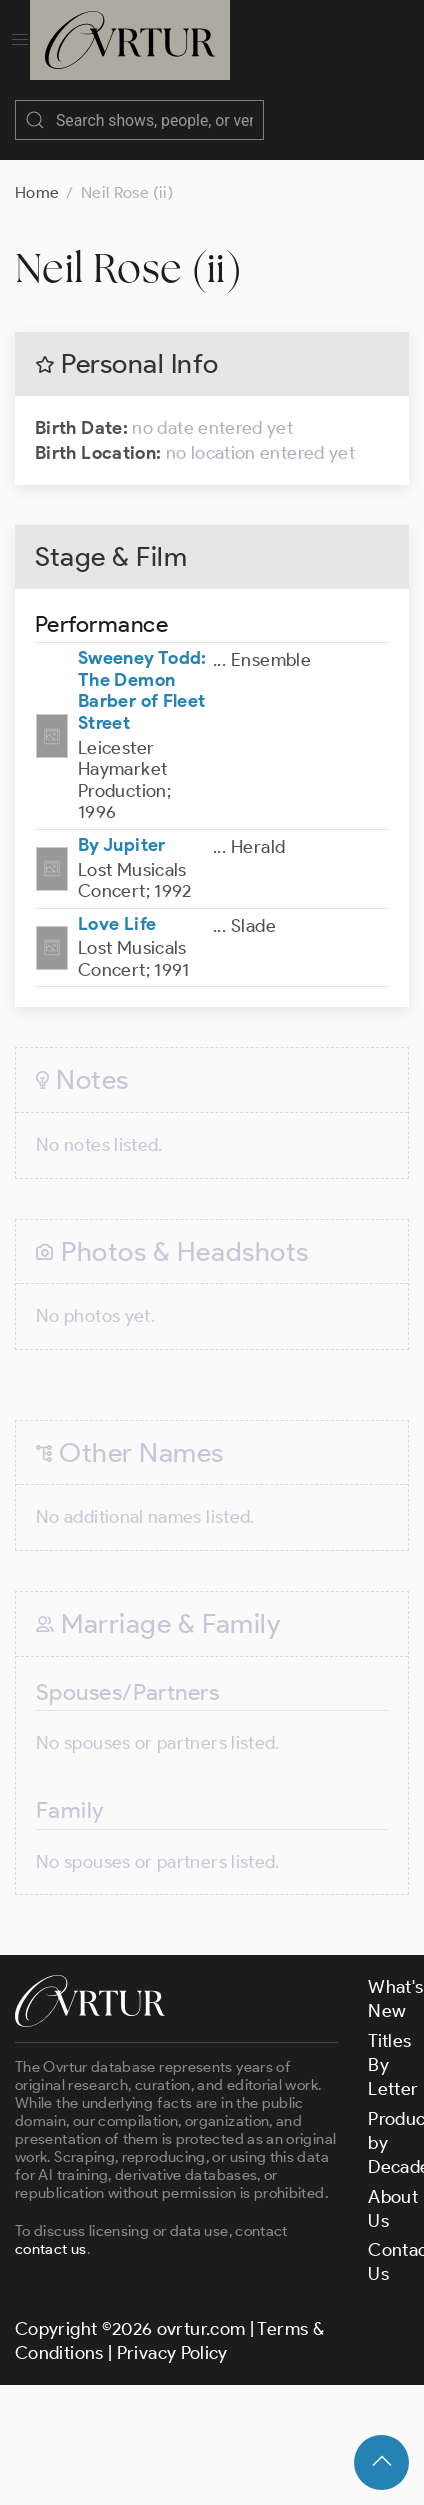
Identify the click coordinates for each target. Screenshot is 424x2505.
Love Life (117, 904)
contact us (51, 2229)
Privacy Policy (172, 2333)
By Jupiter (122, 825)
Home (37, 172)
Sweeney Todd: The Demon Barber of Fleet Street (142, 670)
